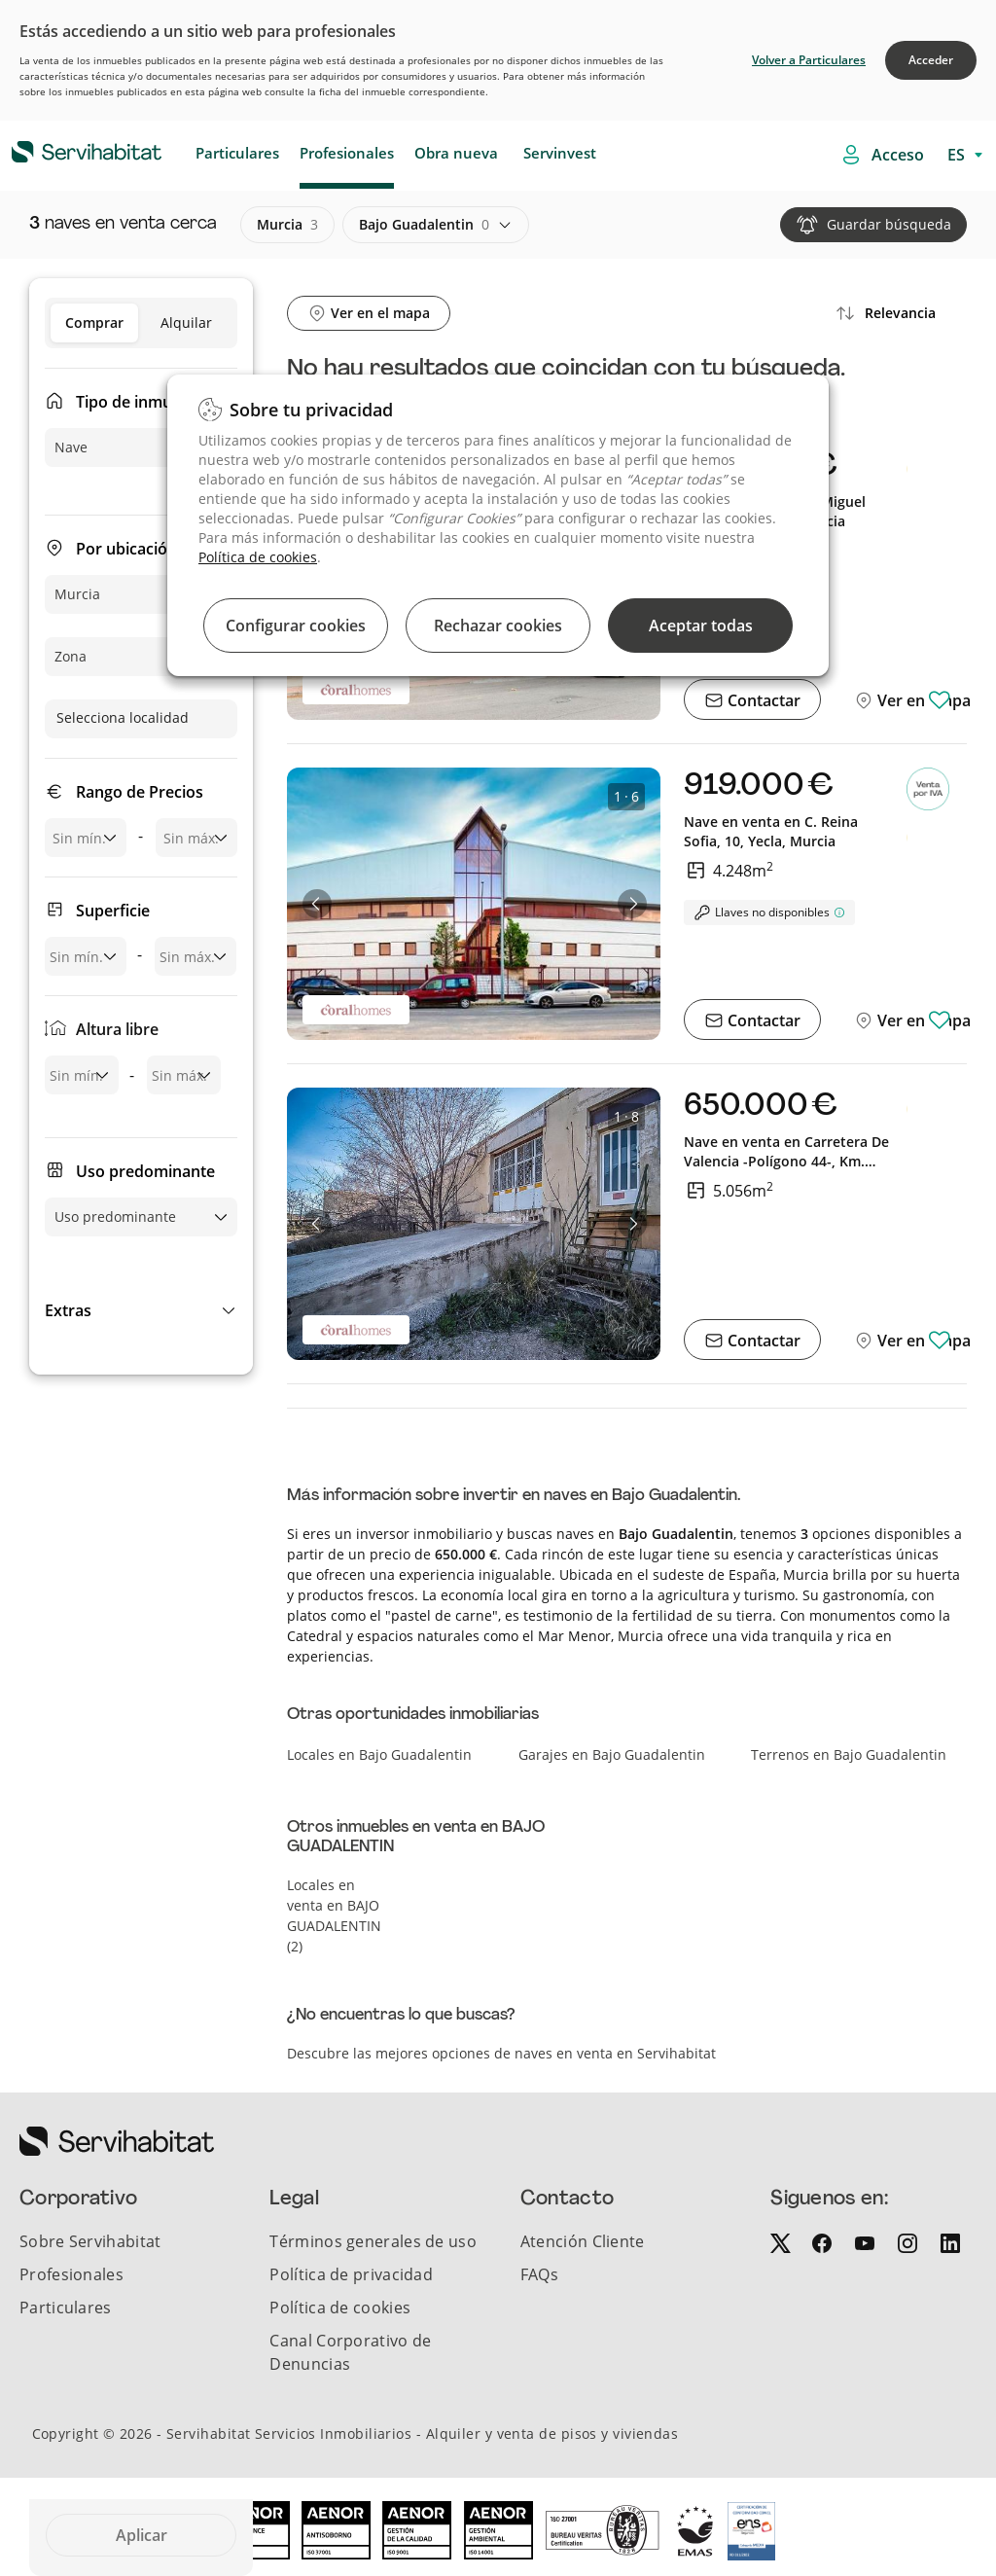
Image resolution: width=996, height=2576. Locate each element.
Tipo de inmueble (139, 401)
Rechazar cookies (498, 625)
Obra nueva (456, 152)
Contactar (762, 700)
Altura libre (117, 1029)
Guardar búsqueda (889, 224)
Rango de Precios (139, 792)
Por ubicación (126, 548)
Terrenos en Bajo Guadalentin (848, 1754)
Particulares (237, 152)
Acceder (930, 60)
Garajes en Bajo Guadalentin (611, 1754)
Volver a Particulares (809, 60)
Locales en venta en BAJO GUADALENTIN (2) (334, 1915)
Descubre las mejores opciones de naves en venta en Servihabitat (501, 2053)
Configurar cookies (296, 625)
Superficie (113, 910)
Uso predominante (145, 1171)
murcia (287, 224)
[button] (141, 1310)
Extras (68, 1310)
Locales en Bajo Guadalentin (379, 1754)
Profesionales (347, 152)
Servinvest (559, 152)
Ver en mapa (922, 700)
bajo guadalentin (424, 224)
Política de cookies (257, 557)
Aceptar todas (701, 625)
